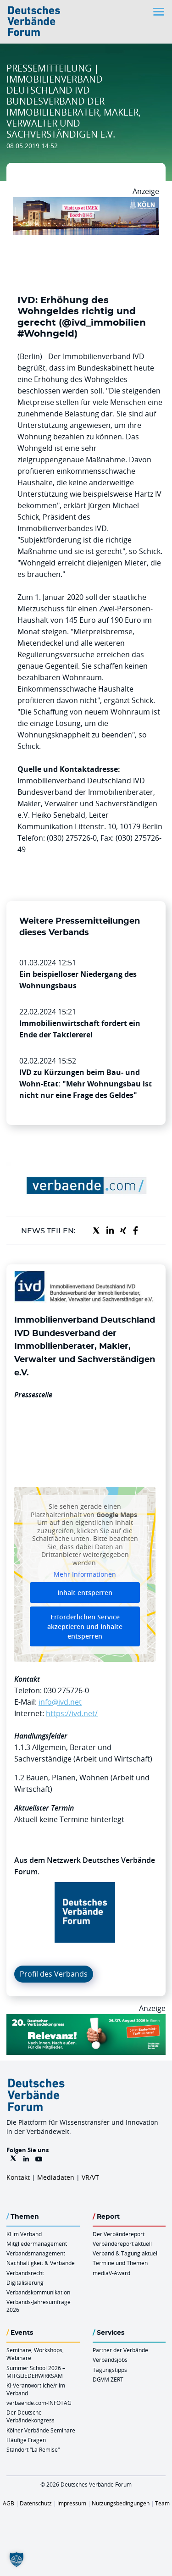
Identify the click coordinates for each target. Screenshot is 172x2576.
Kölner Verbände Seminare (40, 2430)
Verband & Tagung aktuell (126, 2253)
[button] (16, 2559)
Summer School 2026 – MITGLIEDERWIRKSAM (35, 2371)
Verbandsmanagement (35, 2253)
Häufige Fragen (26, 2439)
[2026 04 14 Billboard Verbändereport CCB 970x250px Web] (86, 203)
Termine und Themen (120, 2262)
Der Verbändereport (118, 2234)
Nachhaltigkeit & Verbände (40, 2262)
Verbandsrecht (25, 2273)
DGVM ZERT (108, 2379)
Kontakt (18, 2177)
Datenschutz (36, 2503)
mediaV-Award (111, 2273)
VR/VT (90, 2177)
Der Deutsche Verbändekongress (30, 2416)
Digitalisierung (25, 2282)
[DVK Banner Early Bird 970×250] (86, 2020)
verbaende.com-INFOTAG (39, 2402)
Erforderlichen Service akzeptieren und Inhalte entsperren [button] (84, 1626)
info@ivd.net (60, 1702)
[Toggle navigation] (160, 11)
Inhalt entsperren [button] (84, 1592)
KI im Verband (24, 2234)
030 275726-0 (66, 1690)
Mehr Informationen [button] (85, 1575)
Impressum (71, 2503)
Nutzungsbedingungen (121, 2503)
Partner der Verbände (120, 2350)
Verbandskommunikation (38, 2292)
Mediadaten (55, 2177)
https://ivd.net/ (72, 1713)
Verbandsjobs (110, 2359)
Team (162, 2503)
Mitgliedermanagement (36, 2243)
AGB (8, 2503)
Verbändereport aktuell (122, 2243)
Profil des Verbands (54, 1974)
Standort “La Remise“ (33, 2449)
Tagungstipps (110, 2369)
